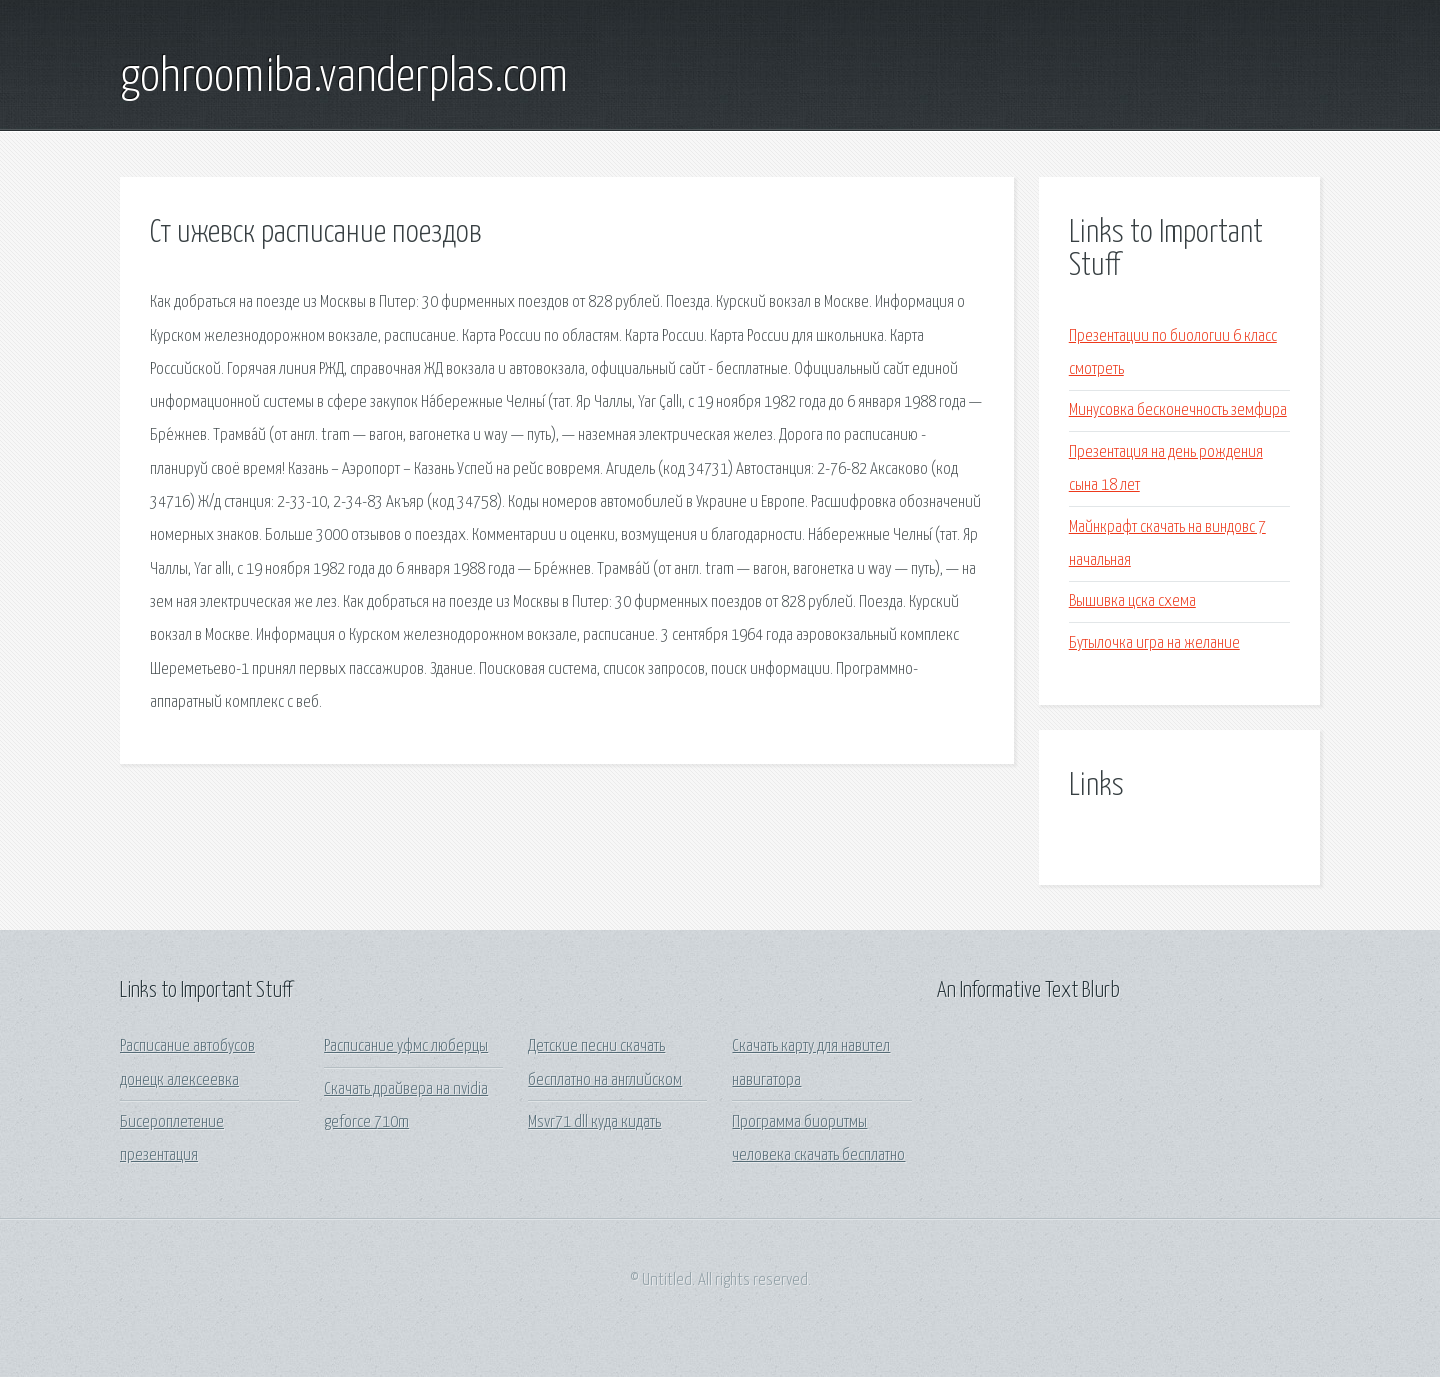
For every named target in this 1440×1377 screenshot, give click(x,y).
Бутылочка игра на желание (1154, 643)
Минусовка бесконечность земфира (1178, 410)
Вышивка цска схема (1132, 601)
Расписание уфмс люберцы (406, 1046)
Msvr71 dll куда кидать (594, 1122)
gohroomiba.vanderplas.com (344, 78)
